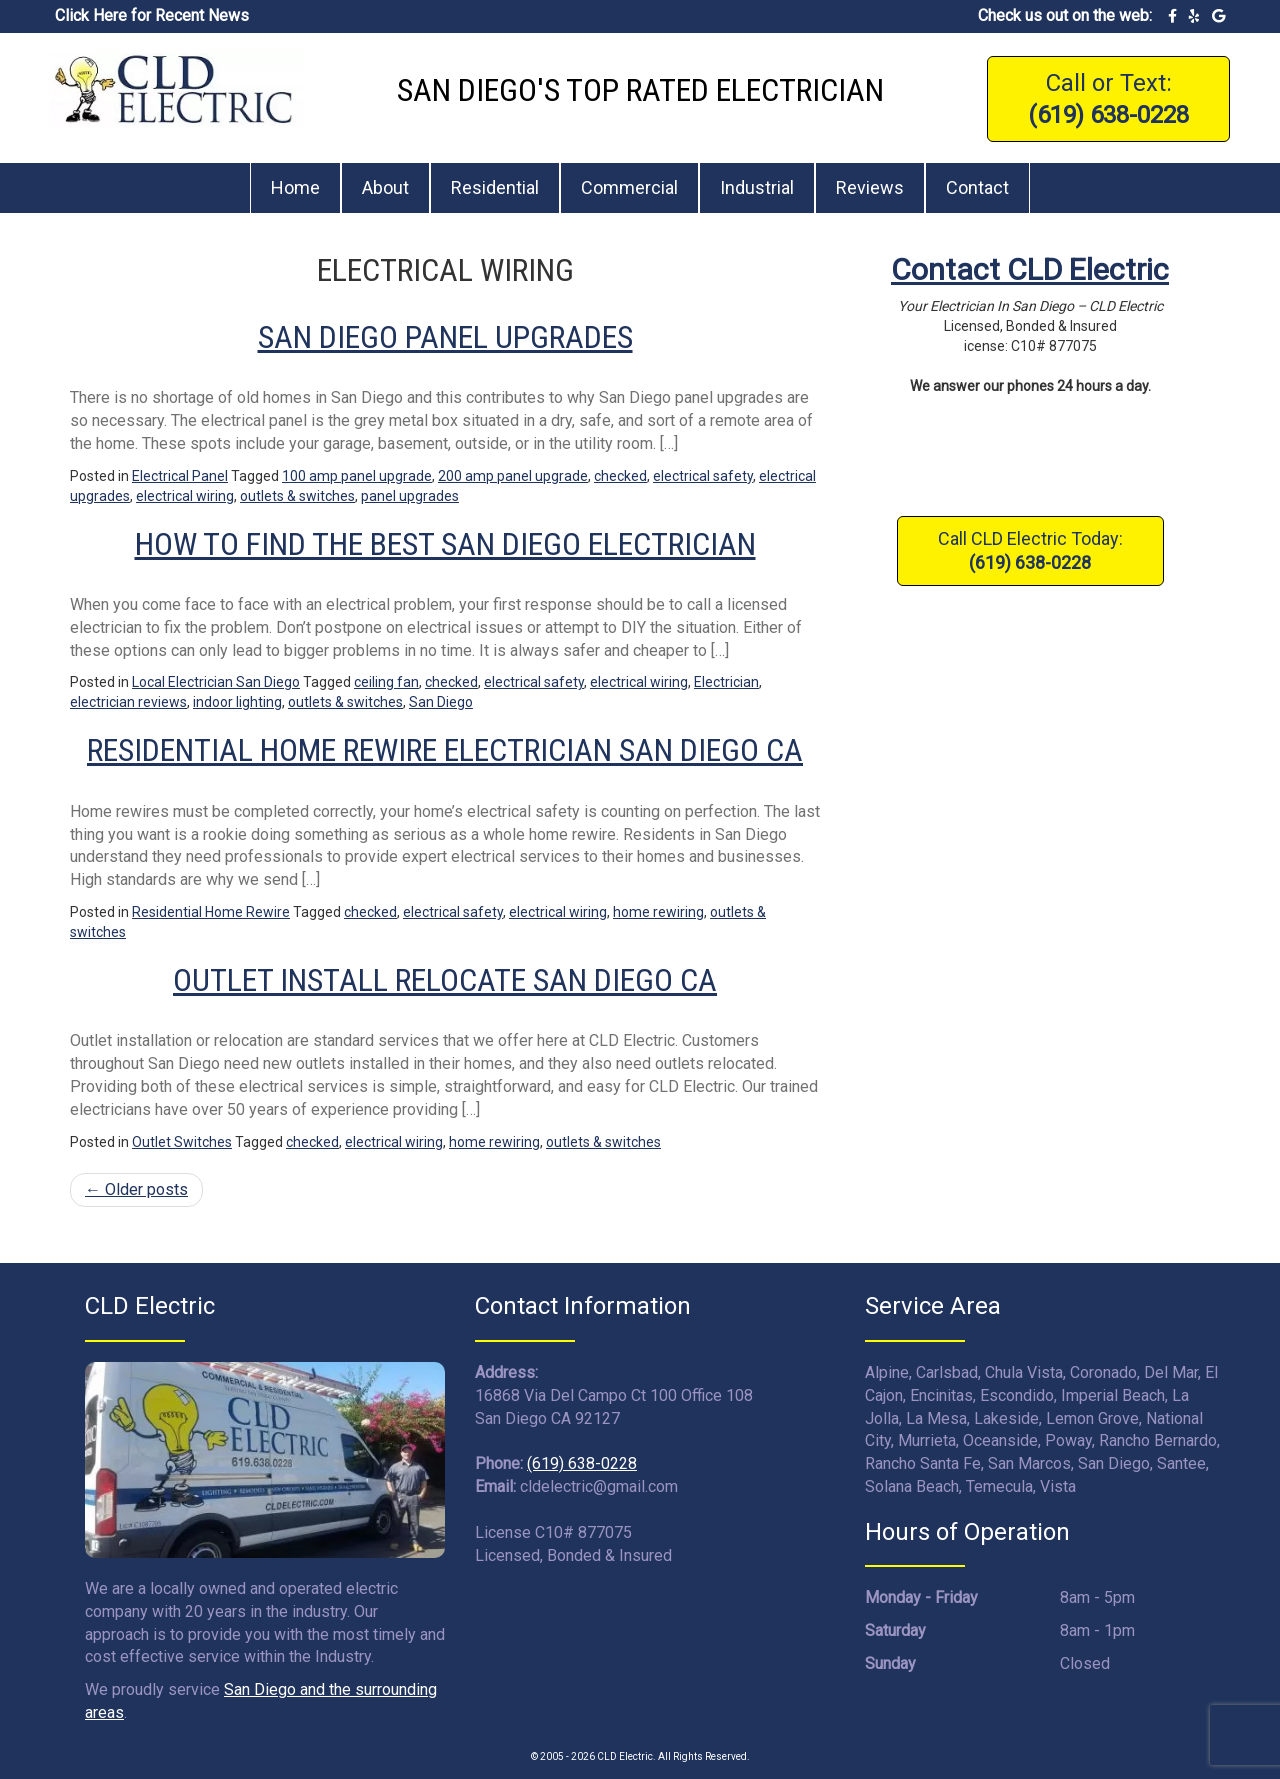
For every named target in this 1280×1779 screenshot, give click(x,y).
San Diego (441, 702)
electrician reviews (128, 702)
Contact (977, 187)
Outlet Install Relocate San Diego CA (445, 980)
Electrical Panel (180, 476)
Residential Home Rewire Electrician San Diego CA (445, 750)
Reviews (870, 187)
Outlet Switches (182, 1142)
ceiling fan (386, 682)
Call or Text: (1108, 99)
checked (620, 476)
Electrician (726, 682)
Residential (495, 187)
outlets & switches (297, 496)
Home (295, 187)
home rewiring (658, 912)
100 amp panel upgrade (357, 476)
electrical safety (703, 476)
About (385, 187)
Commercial (629, 187)
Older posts (136, 1189)
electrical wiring (185, 496)
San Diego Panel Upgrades (445, 337)
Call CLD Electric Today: (1030, 550)
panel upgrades (410, 496)
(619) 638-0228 (582, 1463)
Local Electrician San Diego (216, 682)
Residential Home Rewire (211, 912)
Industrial (757, 187)
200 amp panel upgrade (513, 476)
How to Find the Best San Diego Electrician (445, 544)
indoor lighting (237, 702)
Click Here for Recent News (152, 15)
